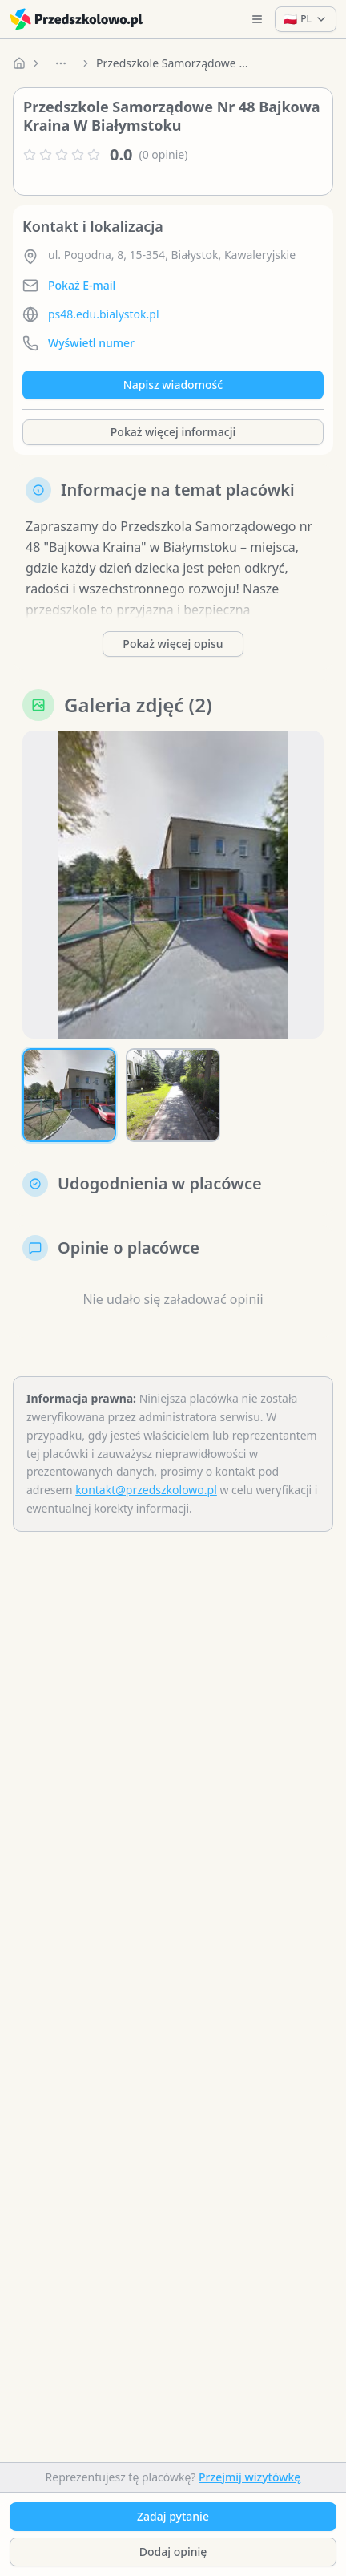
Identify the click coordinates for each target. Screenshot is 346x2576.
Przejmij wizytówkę (249, 2477)
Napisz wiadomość (173, 384)
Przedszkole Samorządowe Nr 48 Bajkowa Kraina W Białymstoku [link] (176, 63)
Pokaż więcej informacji (173, 431)
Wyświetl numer (91, 342)
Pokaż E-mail (81, 285)
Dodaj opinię (173, 2551)
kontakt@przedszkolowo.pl (146, 1489)
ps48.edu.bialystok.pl (103, 314)
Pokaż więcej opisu (173, 643)
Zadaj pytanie (173, 2516)
